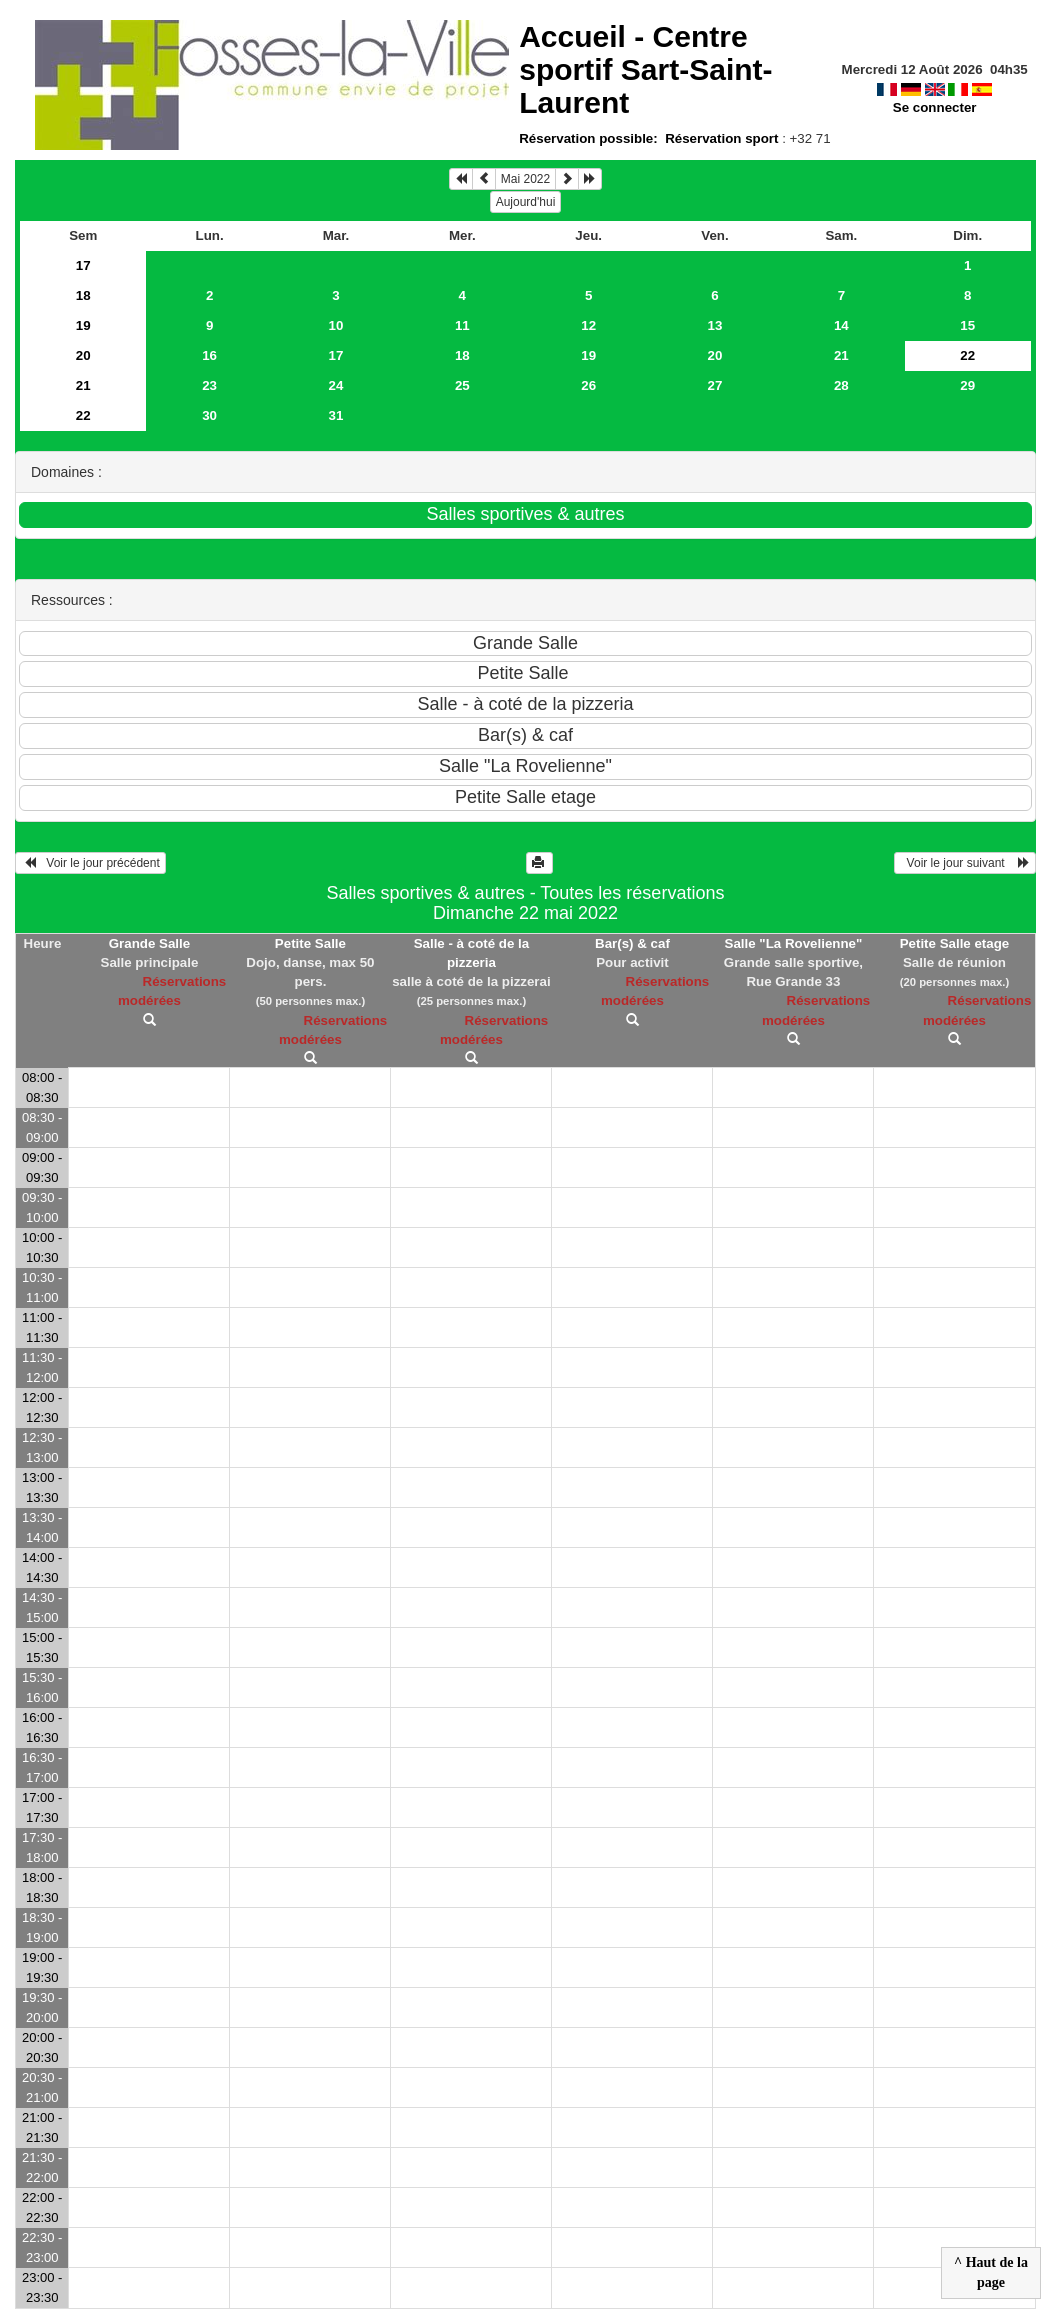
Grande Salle (150, 943)
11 (462, 325)
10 (336, 325)
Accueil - (645, 69)
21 (841, 355)
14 (841, 325)
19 (83, 325)
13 (715, 325)
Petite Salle (310, 943)
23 (209, 385)
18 (83, 295)
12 (588, 325)
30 (209, 415)
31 (336, 415)
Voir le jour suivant (965, 863)
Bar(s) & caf (632, 943)
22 (83, 415)
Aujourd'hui (526, 202)
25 (462, 385)
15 (967, 325)
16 (209, 355)
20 (83, 355)
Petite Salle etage (955, 943)
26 (588, 385)
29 (967, 385)
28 (841, 385)
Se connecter (935, 107)
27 (715, 385)
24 (336, 385)
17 (83, 265)
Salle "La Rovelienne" (794, 943)
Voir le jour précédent (90, 863)
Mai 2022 (525, 179)
